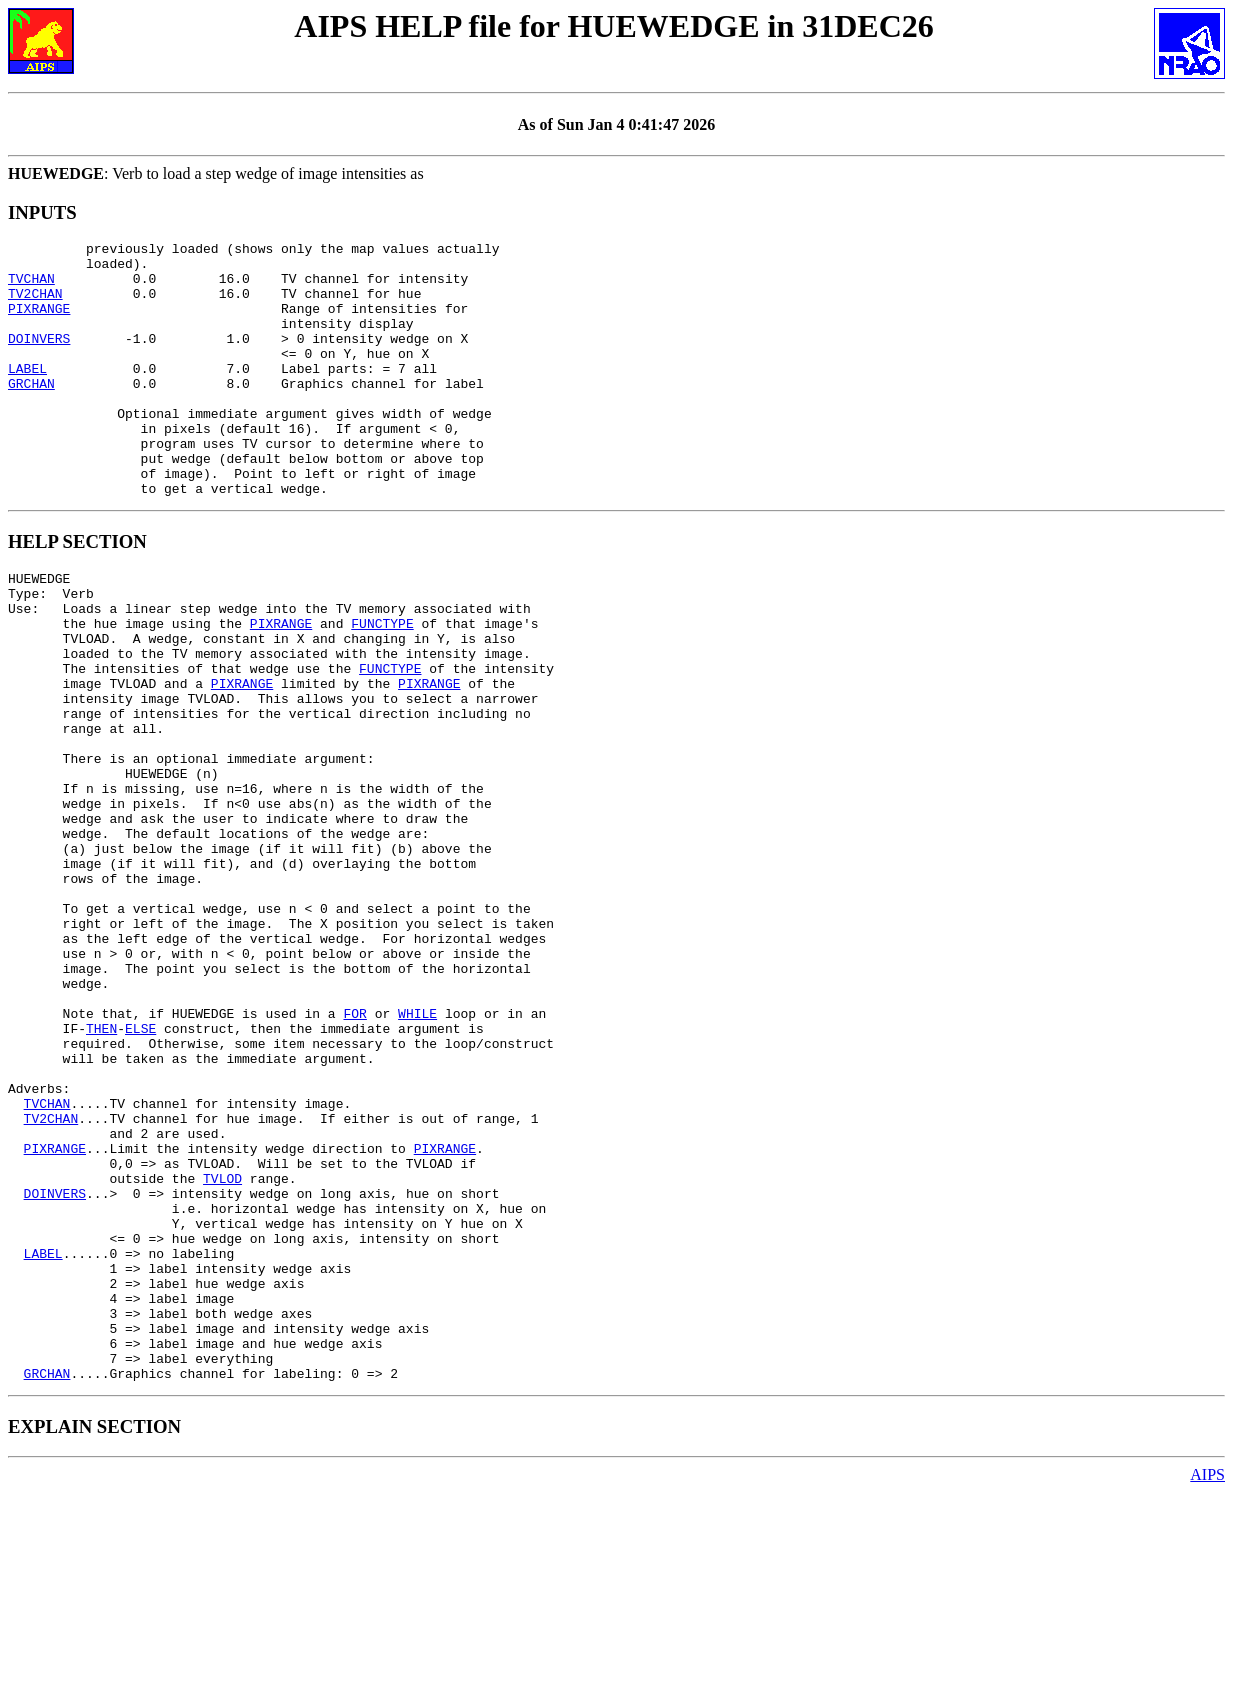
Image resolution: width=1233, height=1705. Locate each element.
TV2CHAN (35, 305)
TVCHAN (31, 287)
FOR (354, 1154)
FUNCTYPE (382, 686)
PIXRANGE (39, 323)
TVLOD (222, 1352)
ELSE (140, 1172)
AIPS (1207, 1687)
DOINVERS (39, 359)
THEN (101, 1172)
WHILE (417, 1154)
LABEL (27, 395)
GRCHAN (31, 413)
